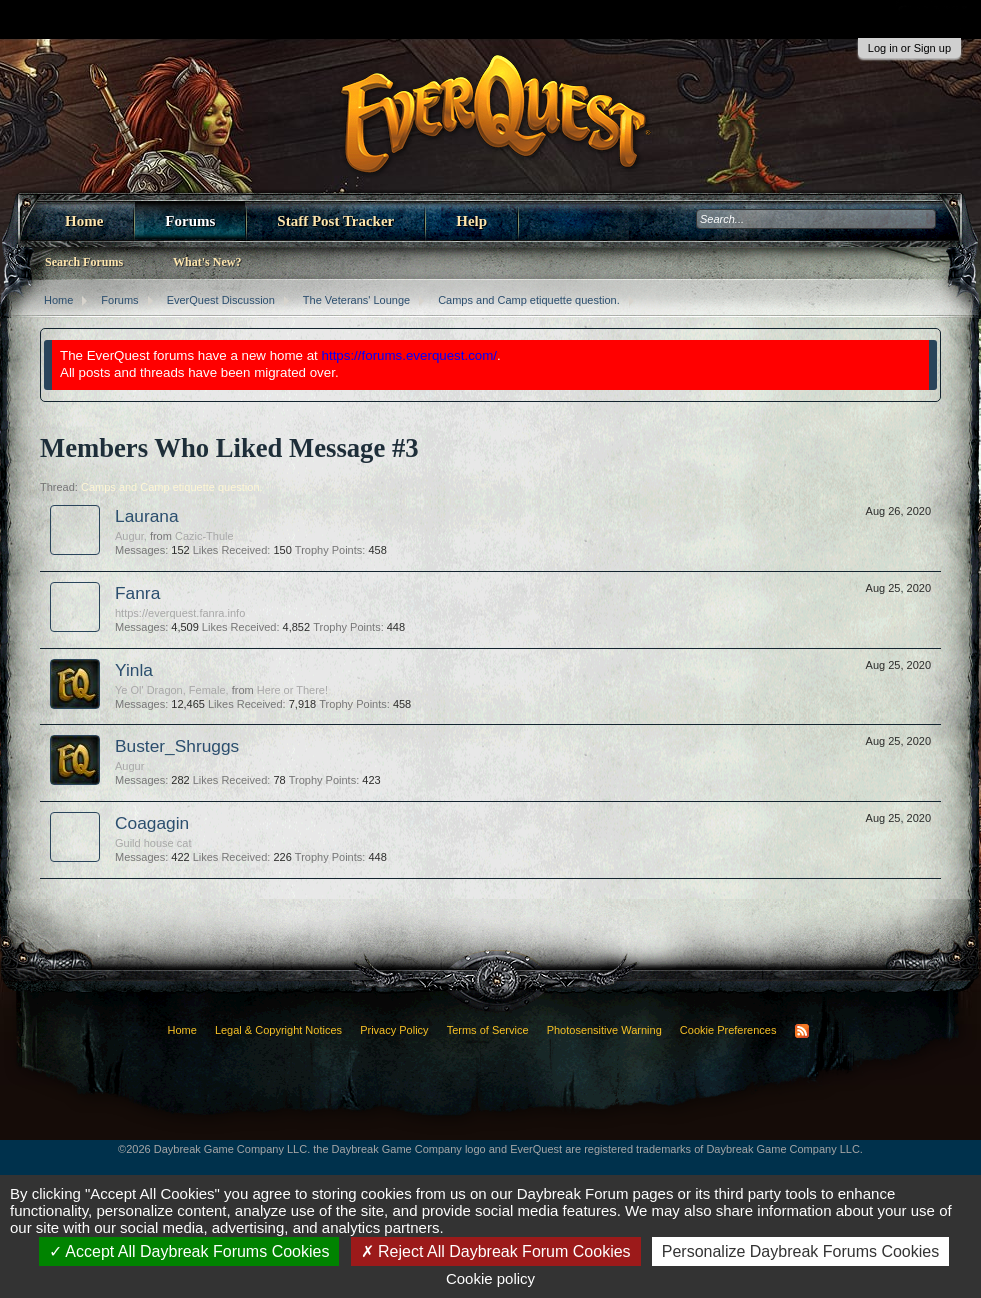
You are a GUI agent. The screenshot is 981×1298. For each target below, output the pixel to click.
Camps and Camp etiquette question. (172, 487)
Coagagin (152, 823)
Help (471, 221)
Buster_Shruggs (177, 746)
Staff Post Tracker (335, 221)
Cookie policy (490, 1278)
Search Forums (84, 262)
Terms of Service (488, 1030)
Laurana (147, 516)
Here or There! (292, 690)
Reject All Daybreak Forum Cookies (496, 1251)
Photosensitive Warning (604, 1030)
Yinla (134, 670)
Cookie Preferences (728, 1030)
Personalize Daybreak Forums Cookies (800, 1251)
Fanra (137, 593)
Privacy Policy (394, 1030)
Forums (190, 221)
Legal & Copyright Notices (278, 1030)
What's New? (207, 262)
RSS (802, 1031)
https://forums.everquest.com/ (410, 355)
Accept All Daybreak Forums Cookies (189, 1251)
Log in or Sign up (909, 48)
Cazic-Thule (204, 536)
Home (84, 221)
